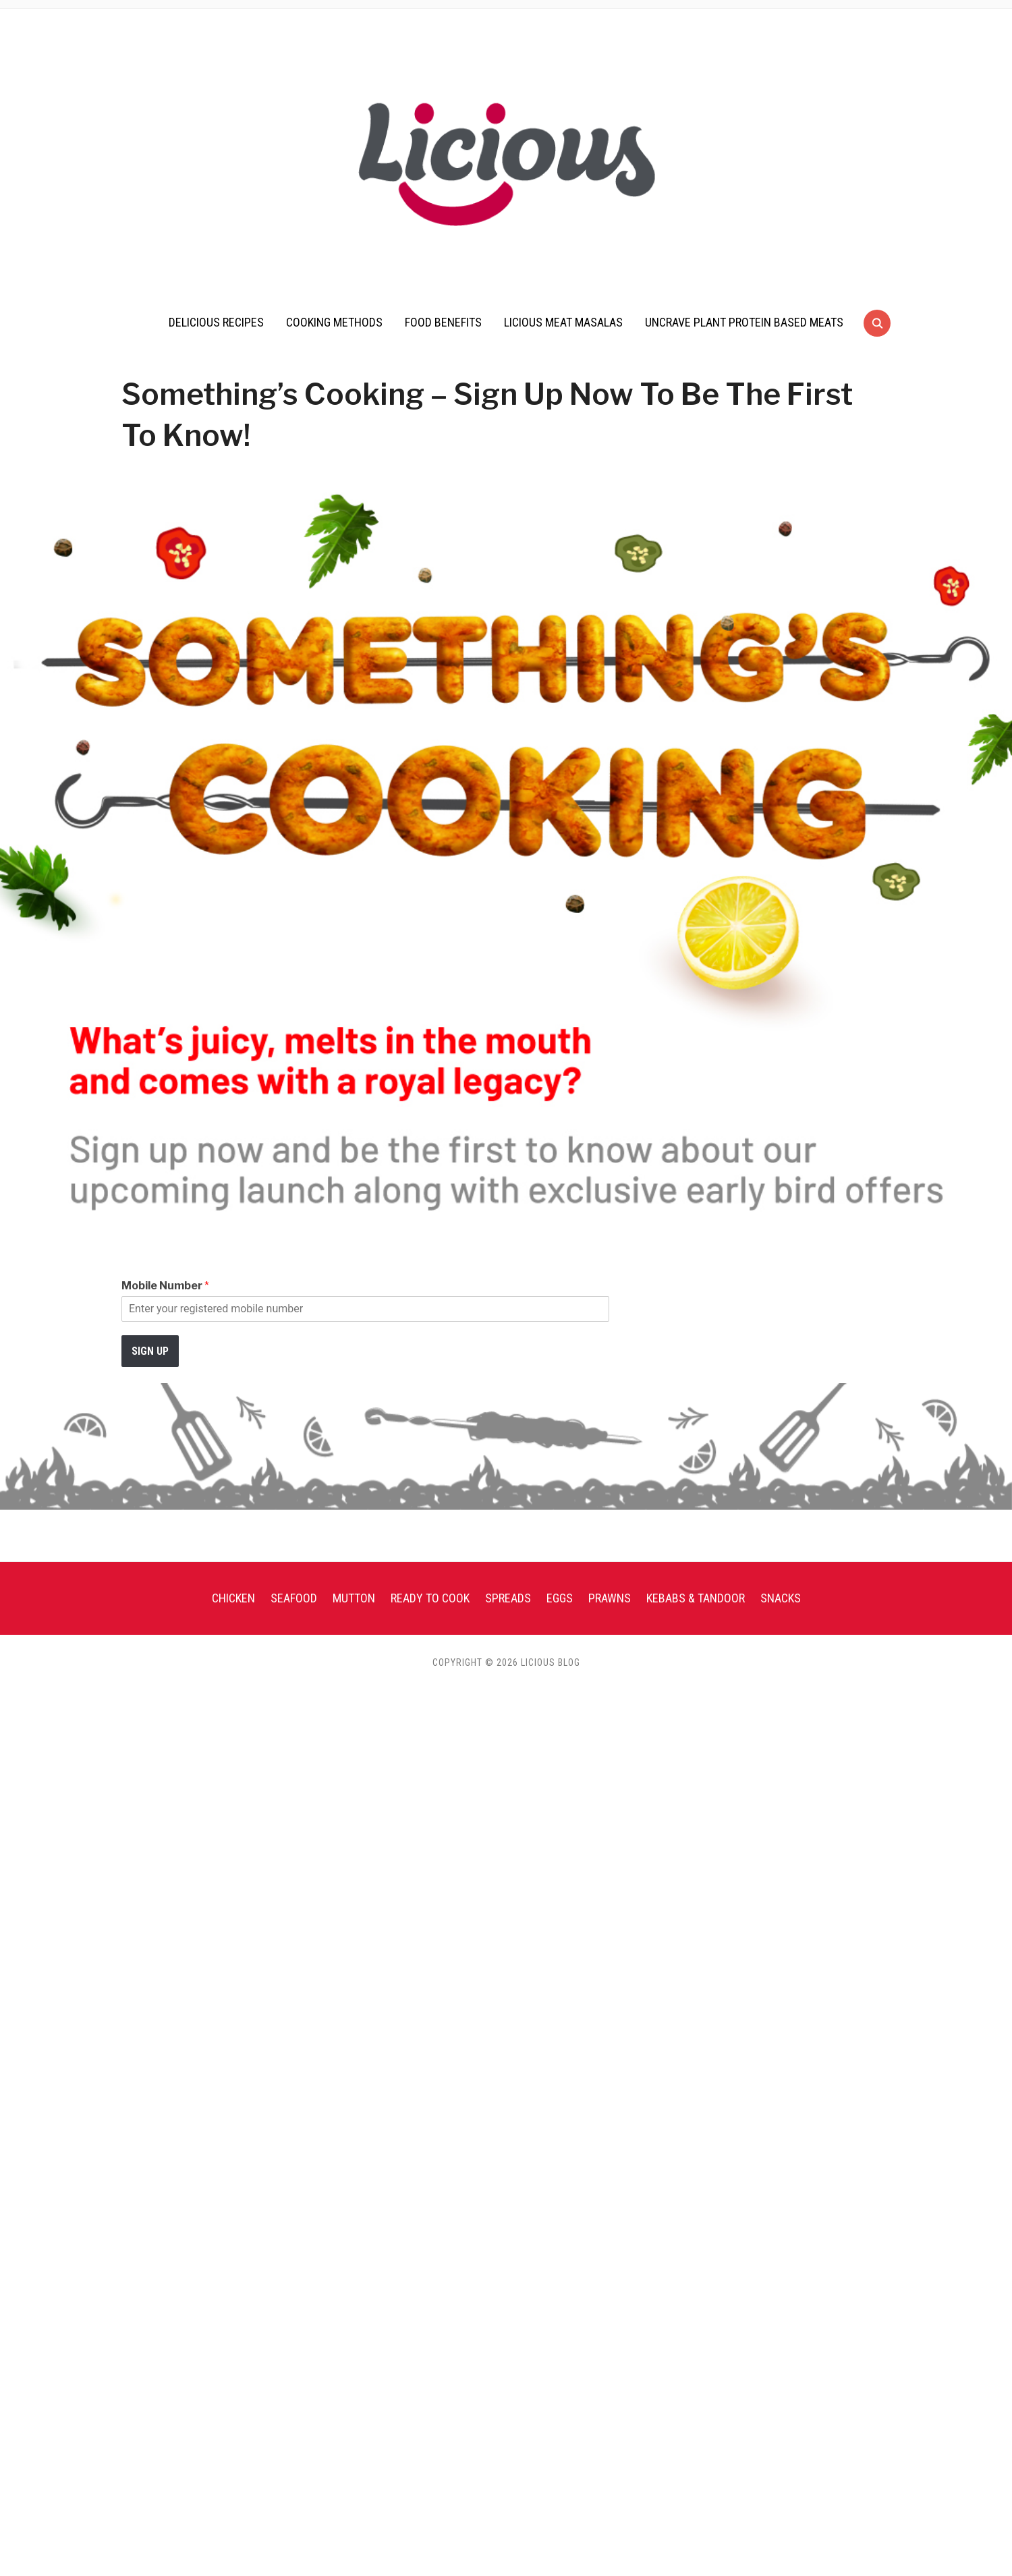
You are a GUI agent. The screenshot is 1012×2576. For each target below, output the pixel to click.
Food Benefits (443, 322)
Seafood (294, 1598)
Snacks (780, 1598)
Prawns (609, 1598)
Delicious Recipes (216, 322)
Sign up (150, 1351)
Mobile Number (165, 1285)
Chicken (233, 1598)
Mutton (354, 1598)
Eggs (559, 1598)
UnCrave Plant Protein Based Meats (744, 322)
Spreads (508, 1598)
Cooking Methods (334, 322)
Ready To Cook (430, 1598)
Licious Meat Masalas (563, 322)
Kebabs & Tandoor (695, 1598)
